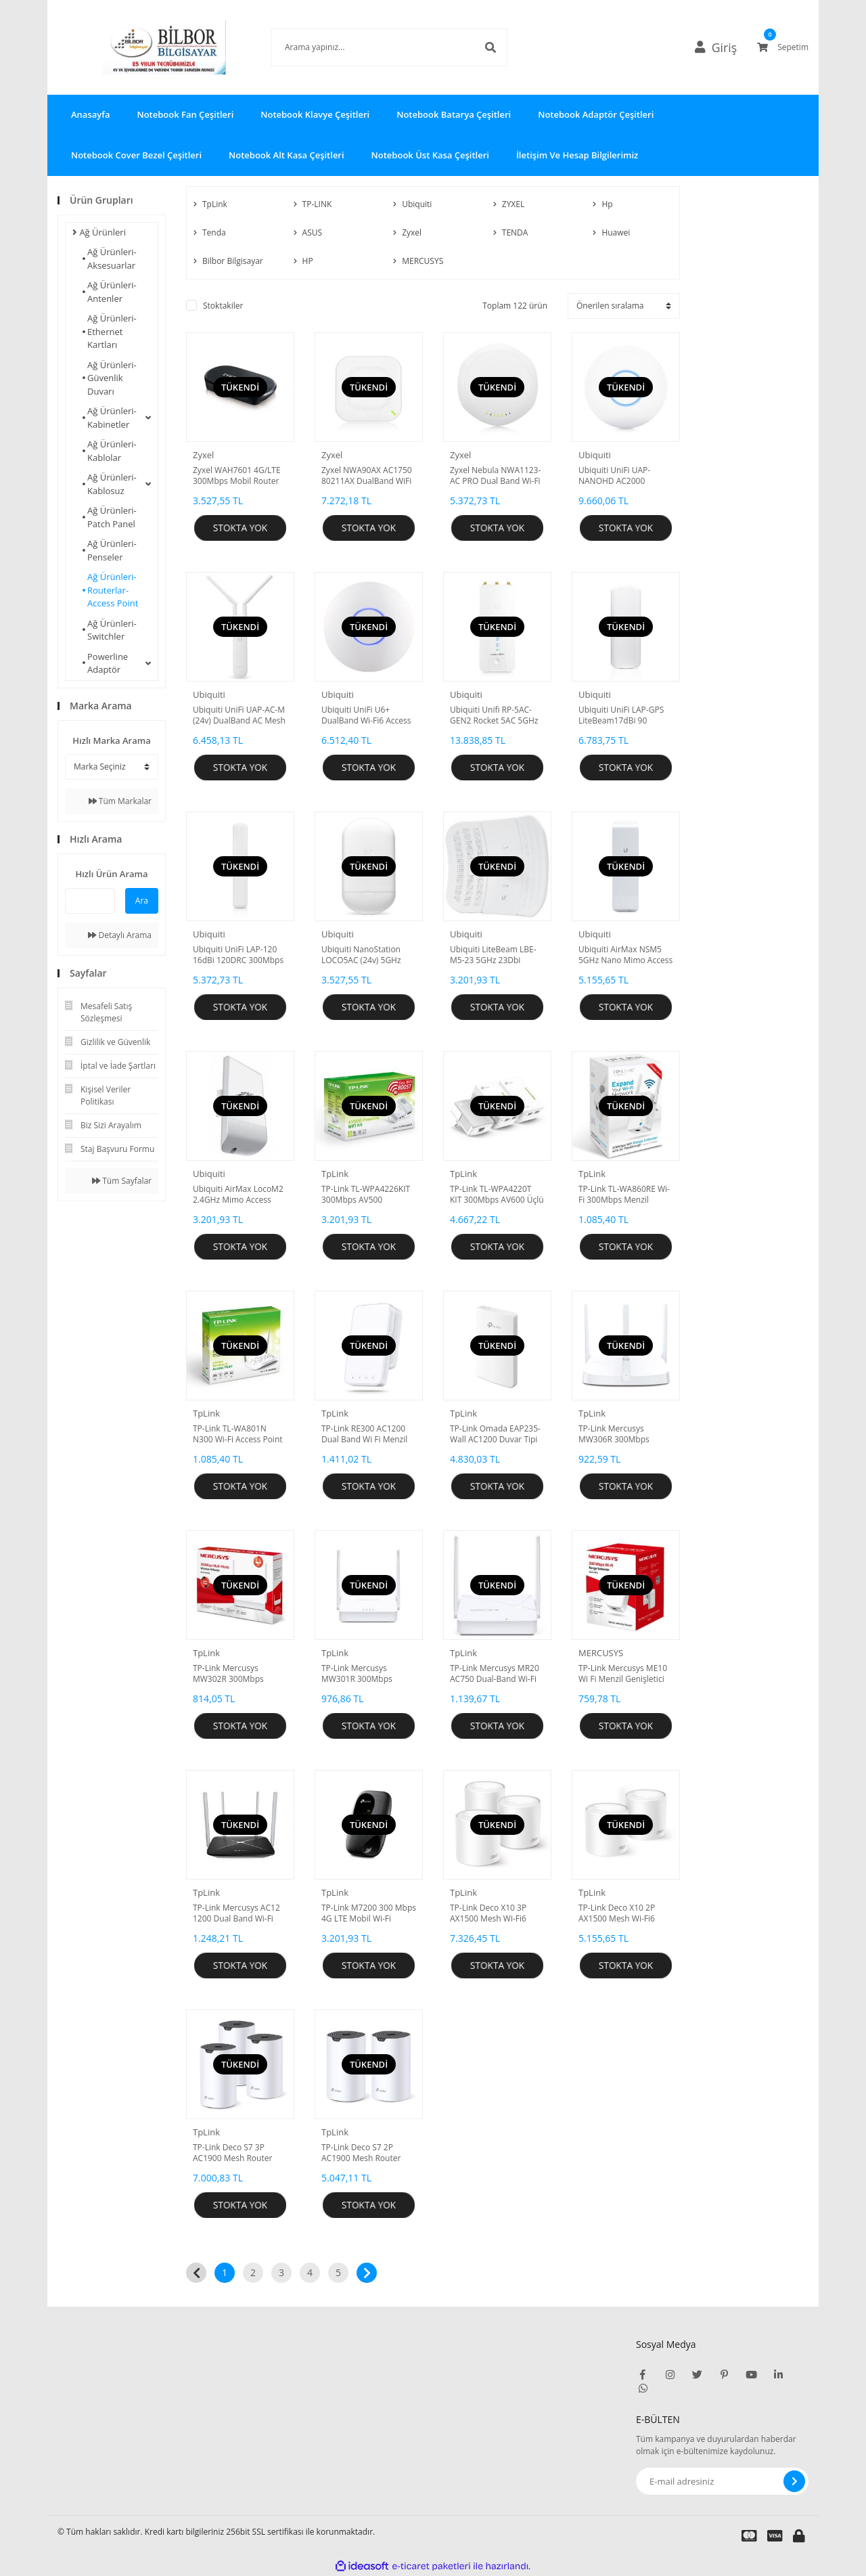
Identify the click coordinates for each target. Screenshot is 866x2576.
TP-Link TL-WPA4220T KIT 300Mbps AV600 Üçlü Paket (497, 1194)
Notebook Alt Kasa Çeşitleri (286, 155)
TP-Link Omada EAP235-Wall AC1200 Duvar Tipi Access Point (495, 1434)
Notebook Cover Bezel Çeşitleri (136, 155)
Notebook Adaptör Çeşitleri (596, 114)
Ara (141, 900)
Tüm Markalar (120, 801)
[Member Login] (721, 47)
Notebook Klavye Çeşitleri (314, 114)
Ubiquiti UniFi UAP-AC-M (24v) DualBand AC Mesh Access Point (239, 715)
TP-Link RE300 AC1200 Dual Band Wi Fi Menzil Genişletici (364, 1434)
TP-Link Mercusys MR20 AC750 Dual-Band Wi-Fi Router (494, 1674)
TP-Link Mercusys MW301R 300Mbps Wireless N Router (356, 1674)
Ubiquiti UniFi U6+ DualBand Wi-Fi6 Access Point (366, 715)
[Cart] (782, 47)
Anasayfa (90, 114)
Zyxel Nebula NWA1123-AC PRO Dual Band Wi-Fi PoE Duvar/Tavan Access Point (496, 476)
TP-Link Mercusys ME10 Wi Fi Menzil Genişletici (622, 1674)
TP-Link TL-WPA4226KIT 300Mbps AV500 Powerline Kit (365, 1194)
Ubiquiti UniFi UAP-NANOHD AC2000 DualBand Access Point (621, 476)
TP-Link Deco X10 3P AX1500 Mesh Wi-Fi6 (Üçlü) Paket (488, 1913)
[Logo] (144, 47)
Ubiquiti (594, 455)
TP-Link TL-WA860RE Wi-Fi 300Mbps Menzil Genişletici (624, 1194)
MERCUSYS (600, 1653)
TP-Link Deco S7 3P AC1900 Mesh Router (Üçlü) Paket (232, 2153)
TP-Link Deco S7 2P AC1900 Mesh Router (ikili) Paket (361, 2153)
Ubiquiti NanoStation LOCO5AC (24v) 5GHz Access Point (361, 955)
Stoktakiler (223, 305)
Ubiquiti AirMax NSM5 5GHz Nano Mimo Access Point (625, 955)
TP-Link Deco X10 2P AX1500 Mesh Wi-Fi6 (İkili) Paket (616, 1913)
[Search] (368, 47)
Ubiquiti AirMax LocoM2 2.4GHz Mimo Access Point (238, 1194)
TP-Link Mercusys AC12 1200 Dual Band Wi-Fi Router (236, 1913)
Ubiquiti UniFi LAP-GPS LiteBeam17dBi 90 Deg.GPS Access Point (621, 715)
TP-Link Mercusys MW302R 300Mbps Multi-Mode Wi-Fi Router (239, 1674)
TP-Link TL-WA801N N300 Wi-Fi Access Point (238, 1434)
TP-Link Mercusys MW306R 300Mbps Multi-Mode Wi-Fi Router (624, 1434)
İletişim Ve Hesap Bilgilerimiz (577, 155)
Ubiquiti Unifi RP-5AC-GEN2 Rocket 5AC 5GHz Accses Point (494, 715)
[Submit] (794, 2481)
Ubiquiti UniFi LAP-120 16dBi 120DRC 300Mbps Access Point (238, 955)
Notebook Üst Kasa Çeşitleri (430, 155)
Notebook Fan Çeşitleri (185, 114)
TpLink (334, 1174)
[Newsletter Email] (722, 2481)
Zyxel (203, 455)
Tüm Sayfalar (122, 1180)
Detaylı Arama (120, 935)
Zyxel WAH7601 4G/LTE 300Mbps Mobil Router (237, 476)
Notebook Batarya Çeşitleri (453, 114)
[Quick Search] (90, 901)
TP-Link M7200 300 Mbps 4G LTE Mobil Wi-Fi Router (368, 1913)
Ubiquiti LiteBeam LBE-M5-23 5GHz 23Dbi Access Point (493, 955)
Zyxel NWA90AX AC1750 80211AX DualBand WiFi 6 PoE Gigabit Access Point (366, 476)
